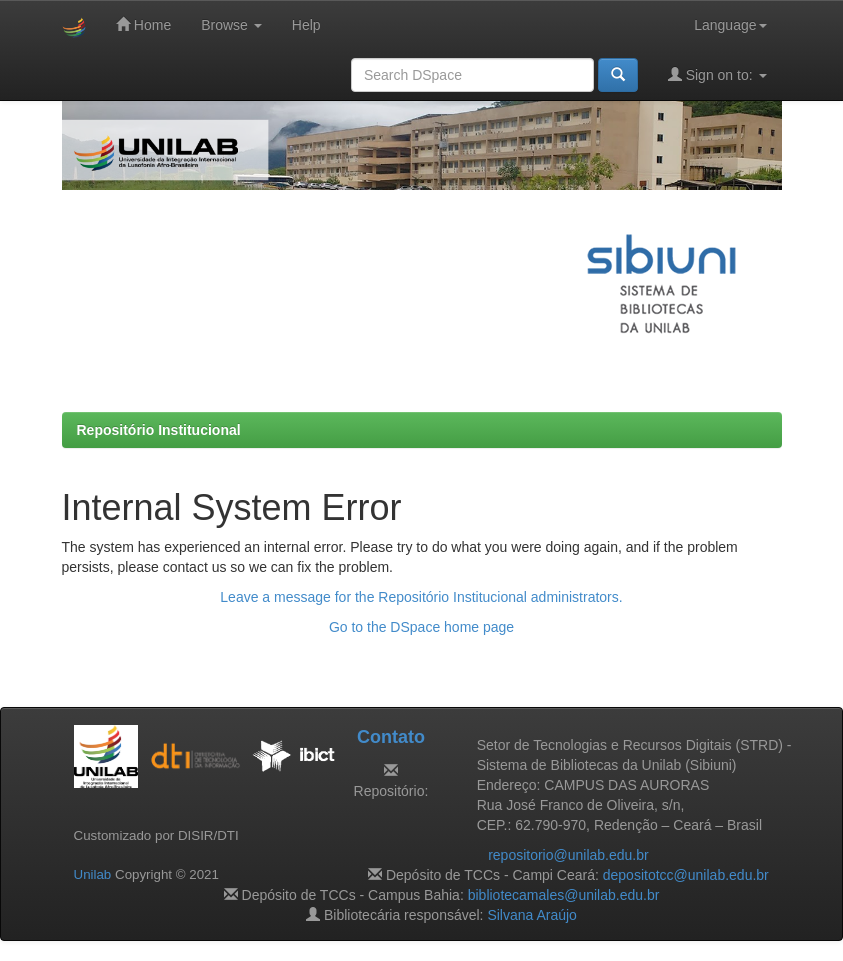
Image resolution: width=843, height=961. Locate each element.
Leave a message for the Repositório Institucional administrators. (421, 597)
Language (730, 25)
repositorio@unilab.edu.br (568, 855)
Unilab (93, 874)
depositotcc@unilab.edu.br (686, 875)
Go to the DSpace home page (421, 627)
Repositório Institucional (159, 430)
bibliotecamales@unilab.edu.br (564, 895)
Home (143, 24)
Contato (391, 737)
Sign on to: (717, 74)
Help (306, 25)
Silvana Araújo (532, 915)
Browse (231, 25)
